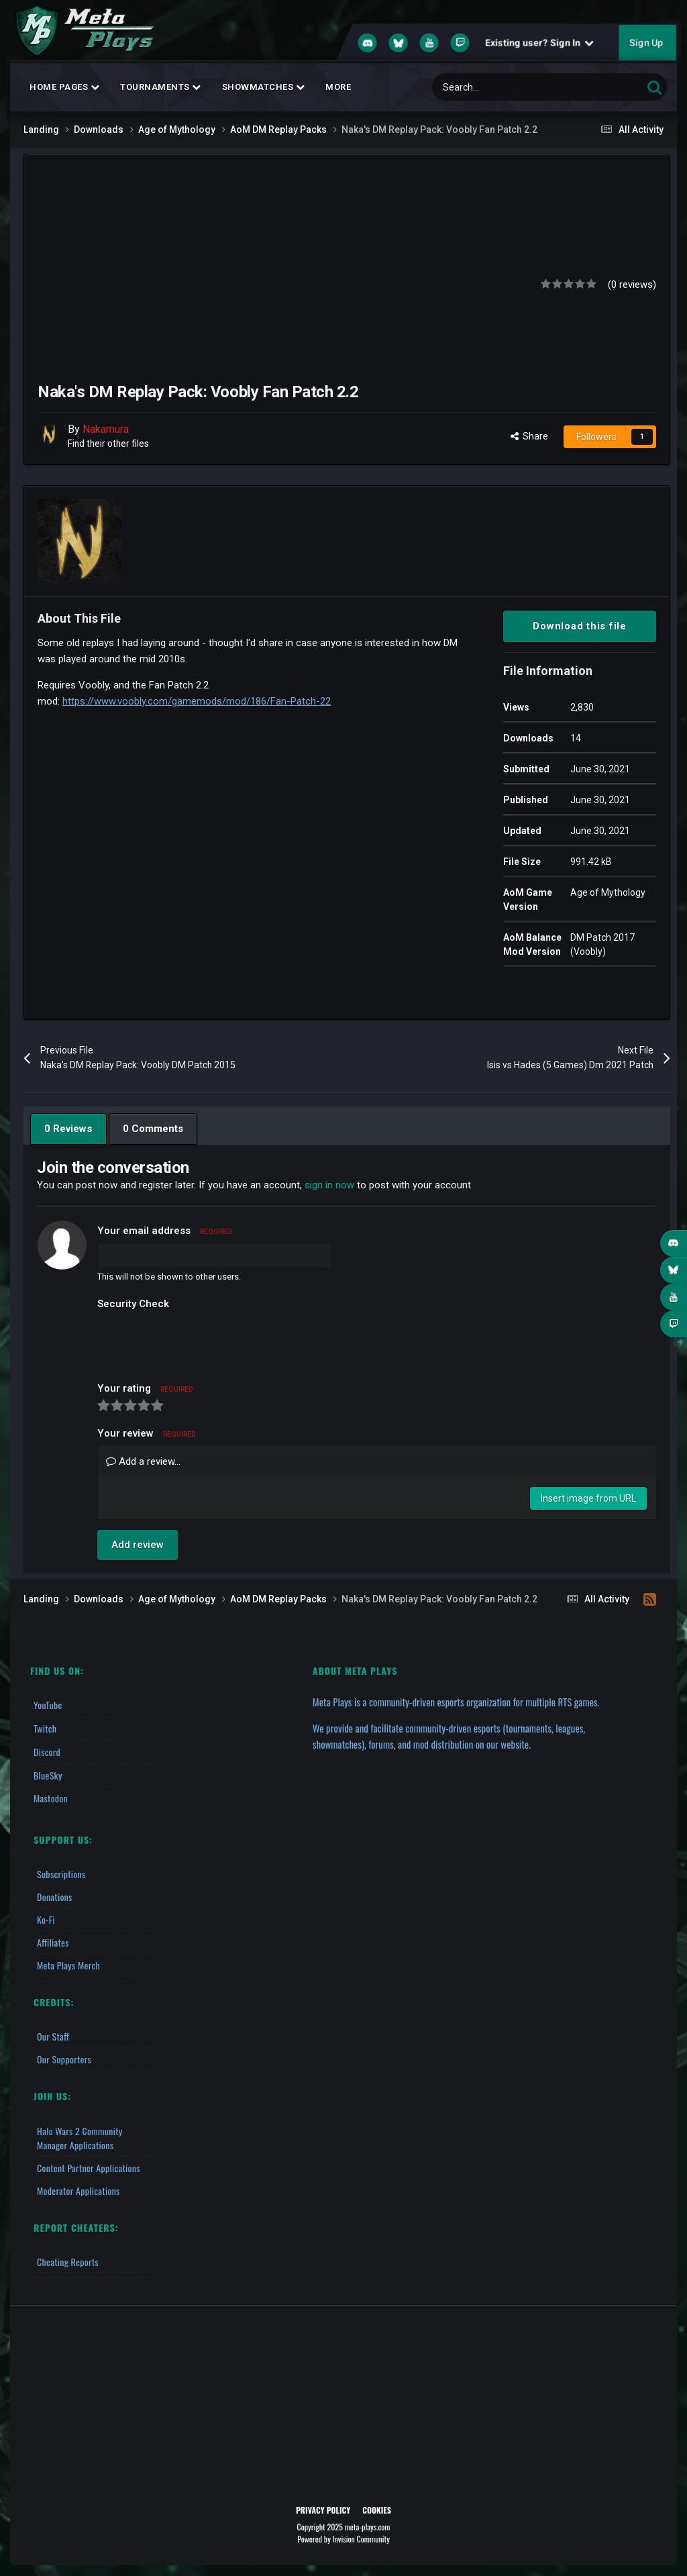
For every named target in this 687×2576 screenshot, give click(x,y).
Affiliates (53, 1940)
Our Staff (53, 2034)
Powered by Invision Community (343, 2536)
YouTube (48, 1705)
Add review (137, 1545)
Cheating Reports (68, 2259)
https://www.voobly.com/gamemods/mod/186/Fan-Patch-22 (196, 701)
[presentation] (199, 1341)
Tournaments (160, 87)
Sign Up (646, 43)
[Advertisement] (284, 282)
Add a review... (143, 1461)
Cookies (376, 2507)
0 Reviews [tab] (68, 1129)
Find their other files (109, 443)
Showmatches (263, 87)
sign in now (329, 1185)
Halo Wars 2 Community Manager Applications (80, 2135)
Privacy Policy (323, 2507)
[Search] (508, 87)
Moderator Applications (78, 2188)
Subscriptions (61, 1872)
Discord (47, 1750)
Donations (54, 1895)
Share (529, 436)
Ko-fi (46, 1917)
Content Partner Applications (88, 2165)
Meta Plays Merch (68, 1963)
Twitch (45, 1727)
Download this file (580, 626)
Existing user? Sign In (539, 43)
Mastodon (51, 1796)
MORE (338, 87)
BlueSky (48, 1773)
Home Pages (64, 87)
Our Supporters (64, 2057)
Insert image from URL (588, 1498)
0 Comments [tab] (152, 1129)
